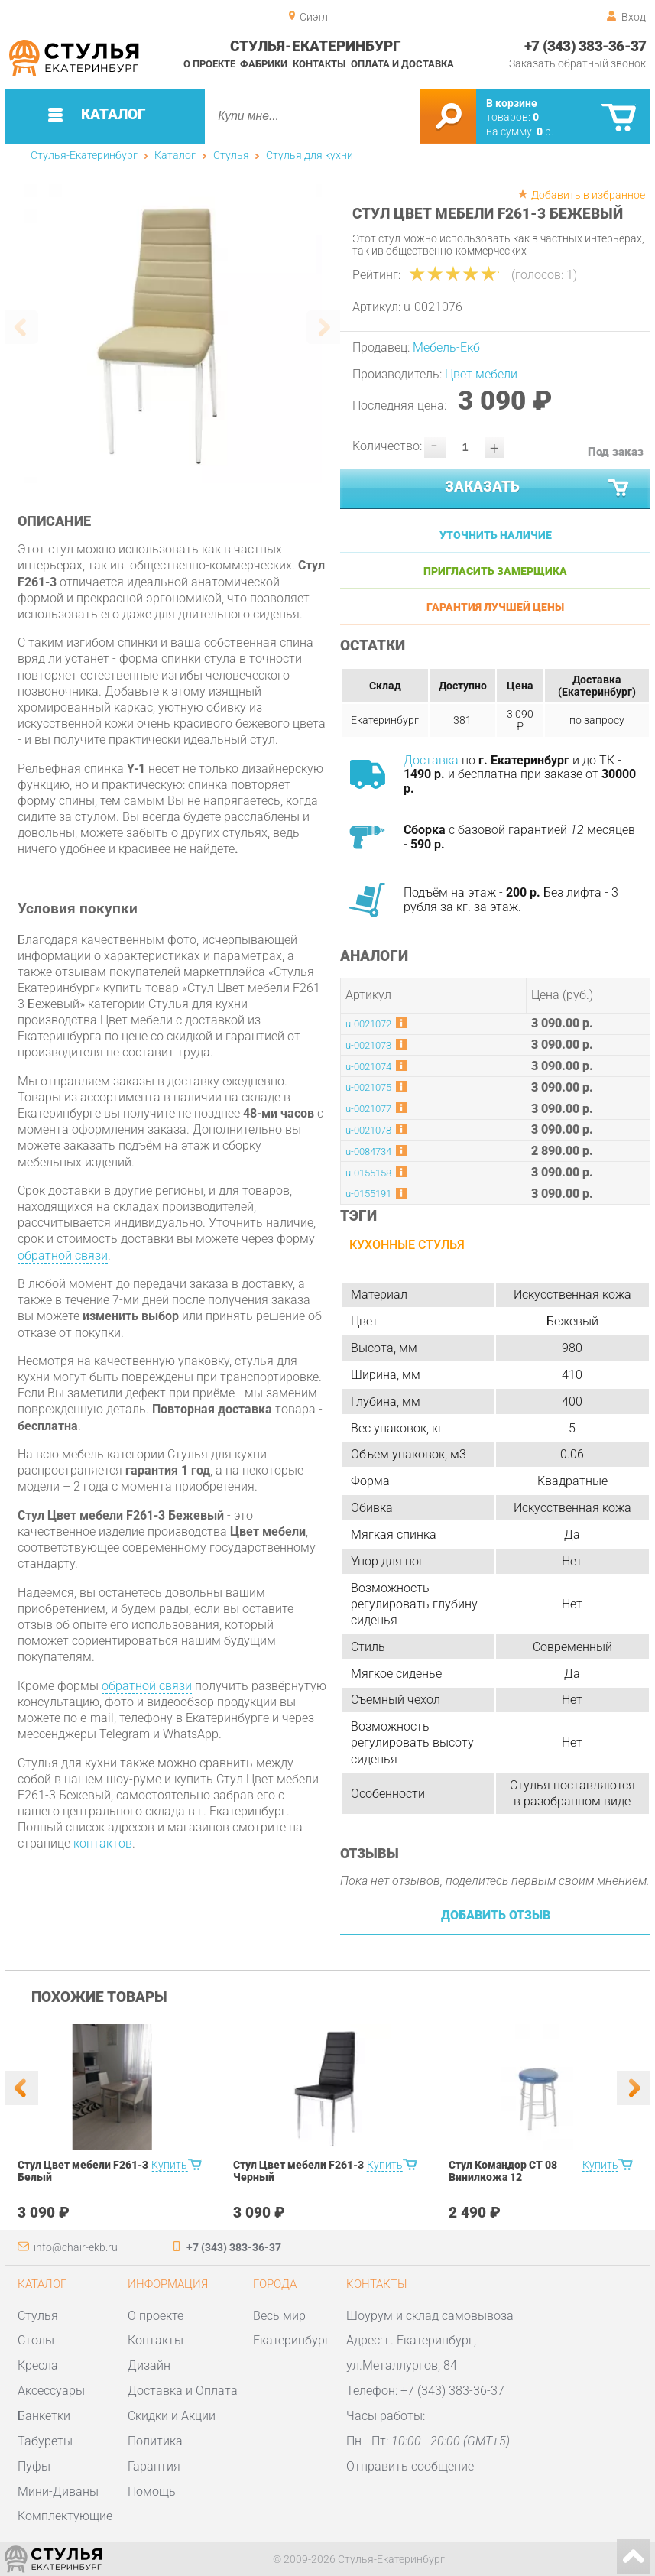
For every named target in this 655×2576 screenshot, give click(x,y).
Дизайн (149, 2365)
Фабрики (263, 64)
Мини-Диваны (58, 2491)
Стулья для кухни (309, 155)
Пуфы (34, 2466)
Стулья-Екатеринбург (84, 155)
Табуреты (45, 2441)
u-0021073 (368, 1045)
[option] (173, 333)
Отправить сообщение (410, 2466)
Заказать (538, 488)
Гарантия (154, 2466)
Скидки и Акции (172, 2416)
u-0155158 (368, 1173)
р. (545, 131)
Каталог (175, 155)
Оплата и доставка (402, 64)
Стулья (231, 155)
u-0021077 (368, 1108)
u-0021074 (368, 1066)
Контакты (319, 64)
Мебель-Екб (446, 347)
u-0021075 (368, 1087)
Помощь (152, 2491)
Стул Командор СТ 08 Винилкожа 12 (503, 2171)
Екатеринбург (291, 2340)
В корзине (511, 103)
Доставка (431, 760)
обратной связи (63, 1255)
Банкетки (44, 2416)
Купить (169, 2165)
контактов (102, 1843)
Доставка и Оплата (183, 2390)
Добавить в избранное (588, 195)
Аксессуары (51, 2390)
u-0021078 (368, 1130)
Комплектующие (65, 2516)
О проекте (209, 64)
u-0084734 (368, 1151)
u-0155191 (368, 1193)
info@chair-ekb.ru (76, 2247)
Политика (155, 2441)
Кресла (38, 2365)
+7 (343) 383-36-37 (585, 46)
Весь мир (279, 2315)
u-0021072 (368, 1024)
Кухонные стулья (407, 1245)
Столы (36, 2340)
